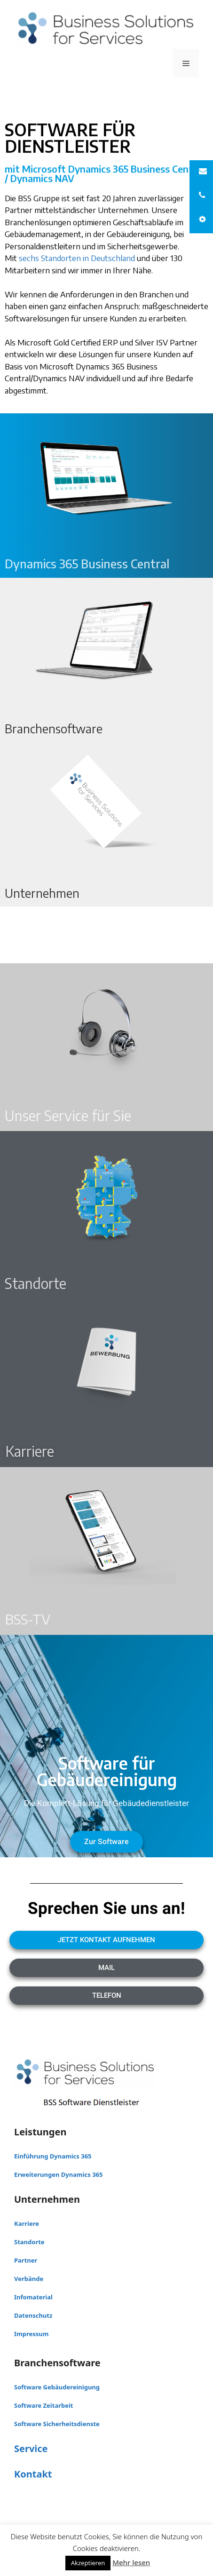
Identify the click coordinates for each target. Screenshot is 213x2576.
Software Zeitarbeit (43, 2405)
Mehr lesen (131, 2562)
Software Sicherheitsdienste (57, 2424)
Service (31, 2448)
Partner (25, 2260)
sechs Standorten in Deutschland (77, 258)
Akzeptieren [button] (88, 2563)
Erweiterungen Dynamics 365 (58, 2174)
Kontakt (33, 2474)
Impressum (31, 2334)
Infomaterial (33, 2297)
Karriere (26, 2223)
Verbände (28, 2278)
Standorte (29, 2242)
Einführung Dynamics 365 (53, 2156)
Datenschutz (33, 2315)
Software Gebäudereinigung (57, 2387)
